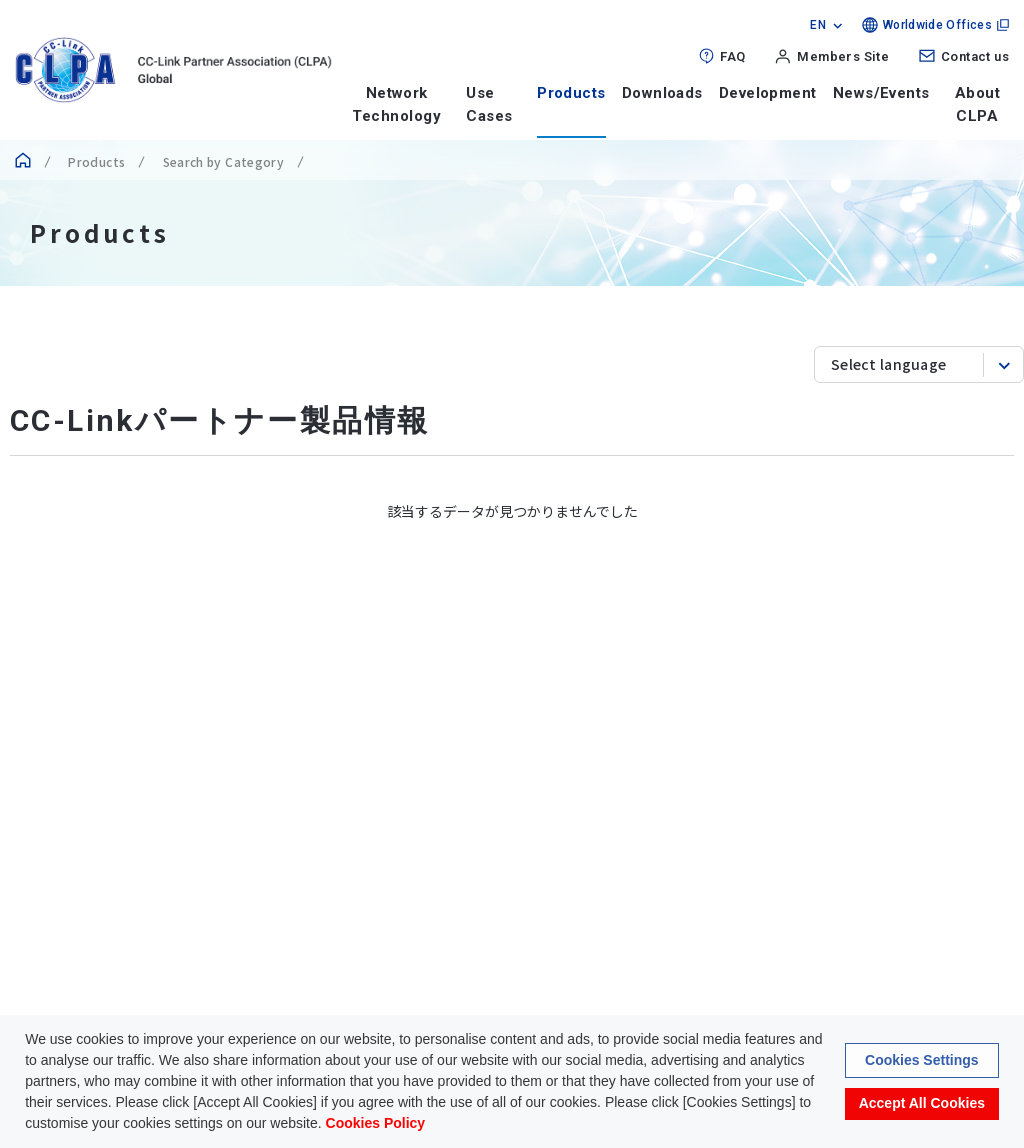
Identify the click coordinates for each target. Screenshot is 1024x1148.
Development (768, 93)
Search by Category (221, 161)
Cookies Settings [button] (922, 1062)
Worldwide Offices (937, 25)
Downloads (662, 93)
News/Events (881, 93)
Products (571, 93)
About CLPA (977, 104)
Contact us (975, 56)
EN (818, 25)
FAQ (732, 56)
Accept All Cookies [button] (922, 1105)
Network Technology (396, 104)
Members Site (843, 56)
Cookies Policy (376, 1125)
